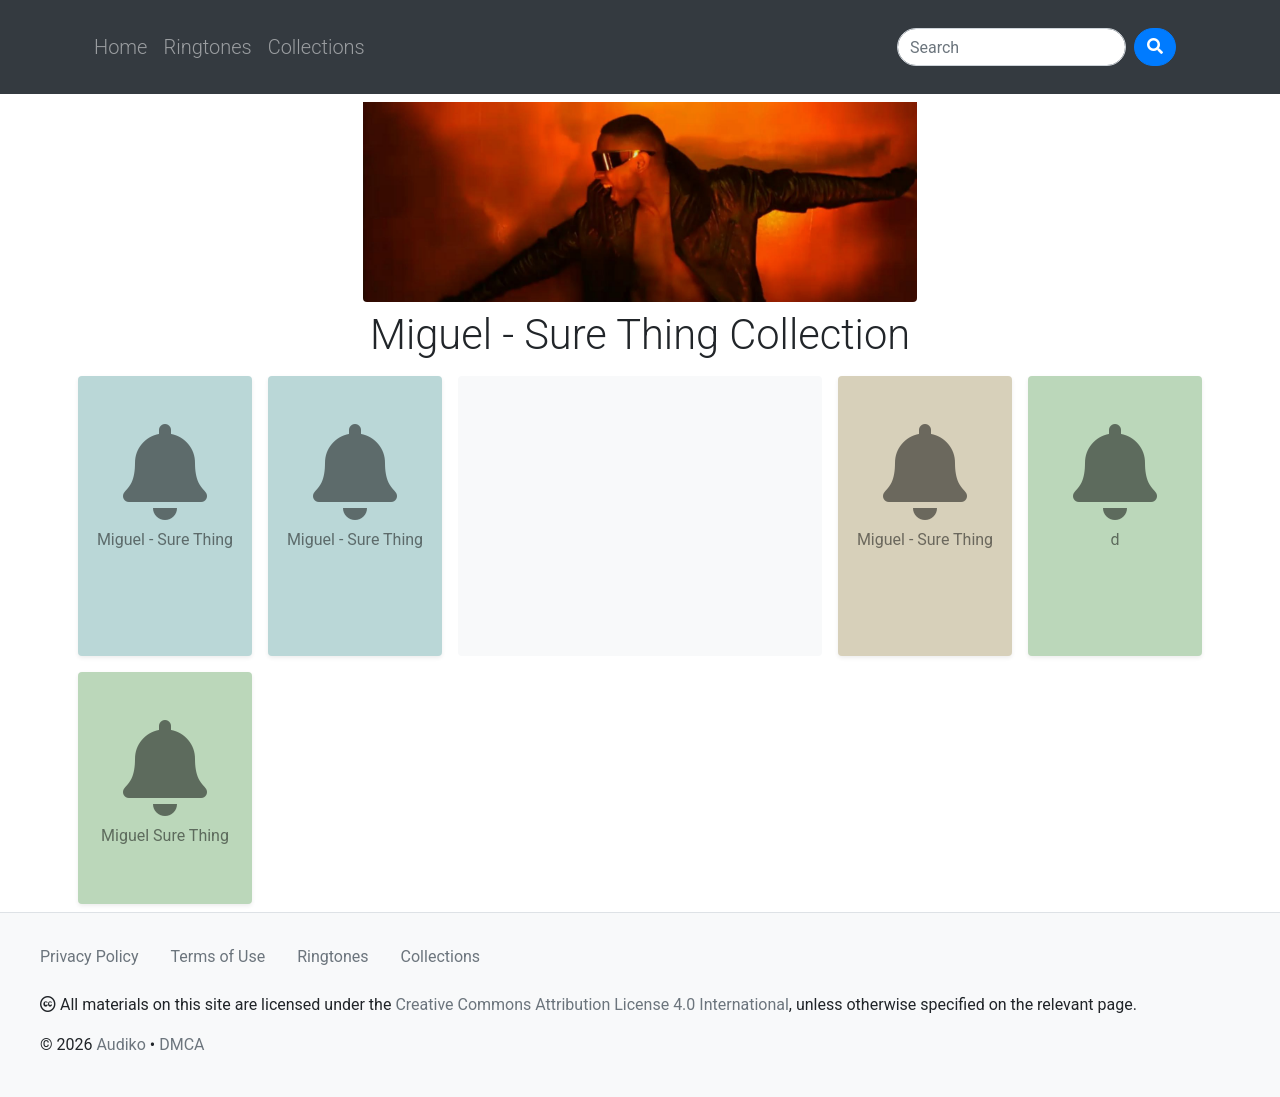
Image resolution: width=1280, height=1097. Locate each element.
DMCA (181, 1044)
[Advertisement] (640, 516)
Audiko (120, 1044)
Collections (316, 47)
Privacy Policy (89, 956)
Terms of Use (218, 956)
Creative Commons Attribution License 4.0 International (591, 1004)
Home (120, 47)
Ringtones (207, 47)
